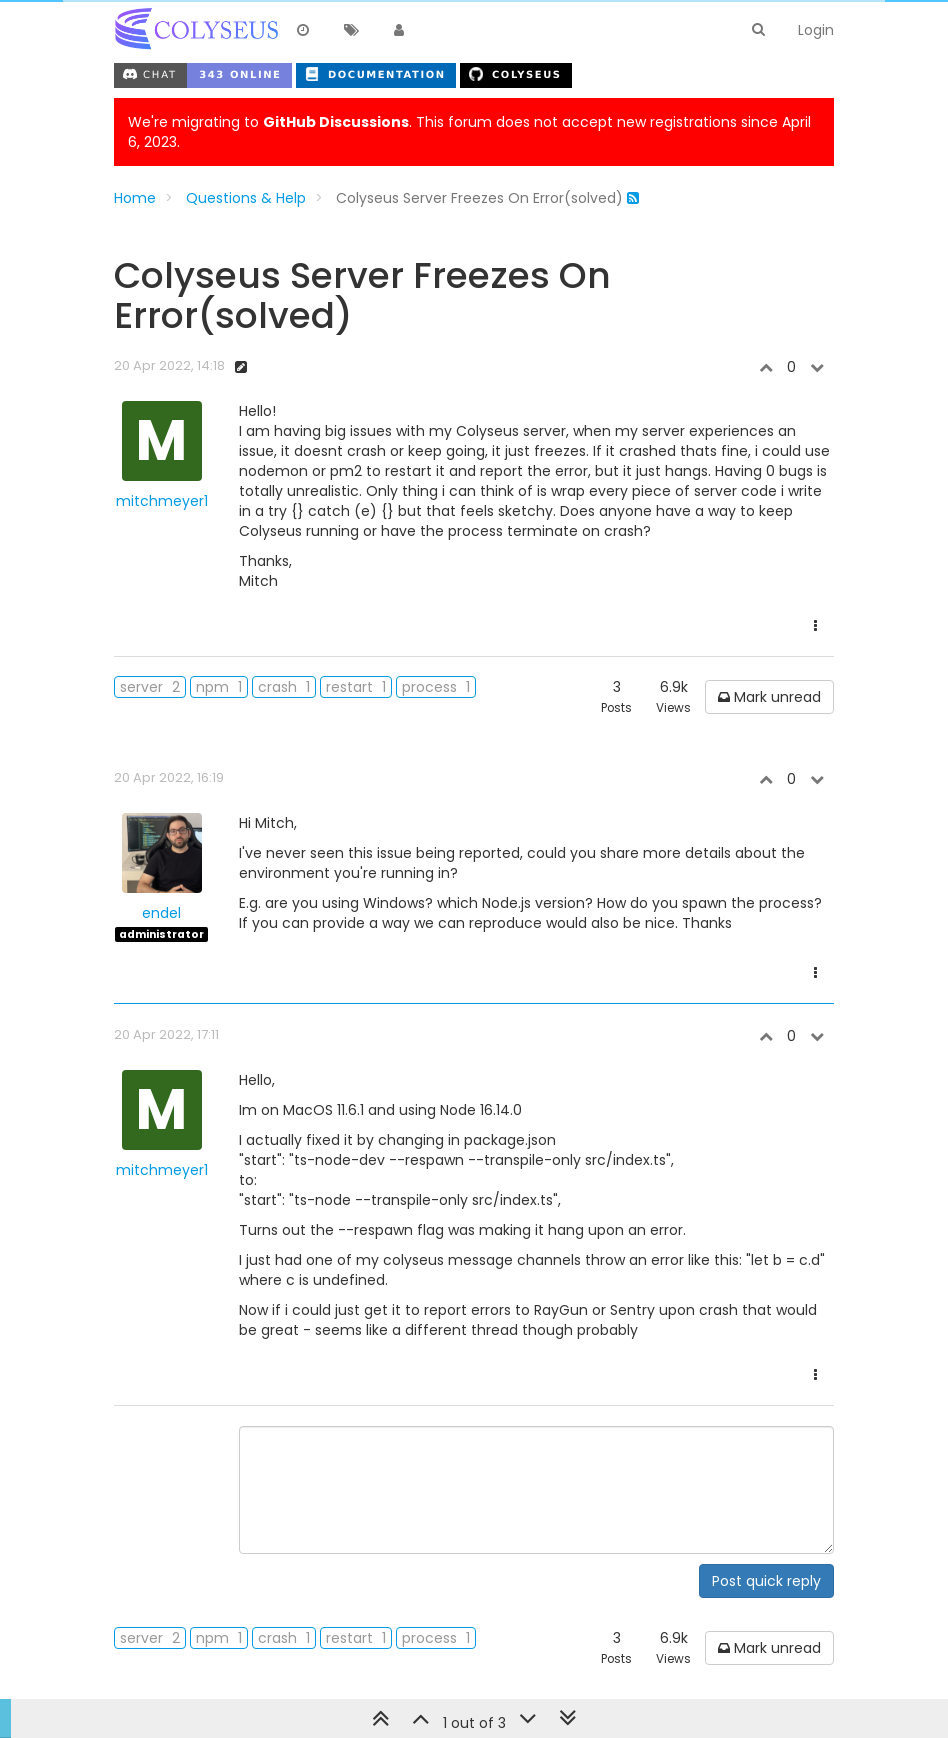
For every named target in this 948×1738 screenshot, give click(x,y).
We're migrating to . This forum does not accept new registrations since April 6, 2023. (469, 132)
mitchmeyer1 (162, 501)
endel (161, 913)
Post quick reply (766, 1581)
